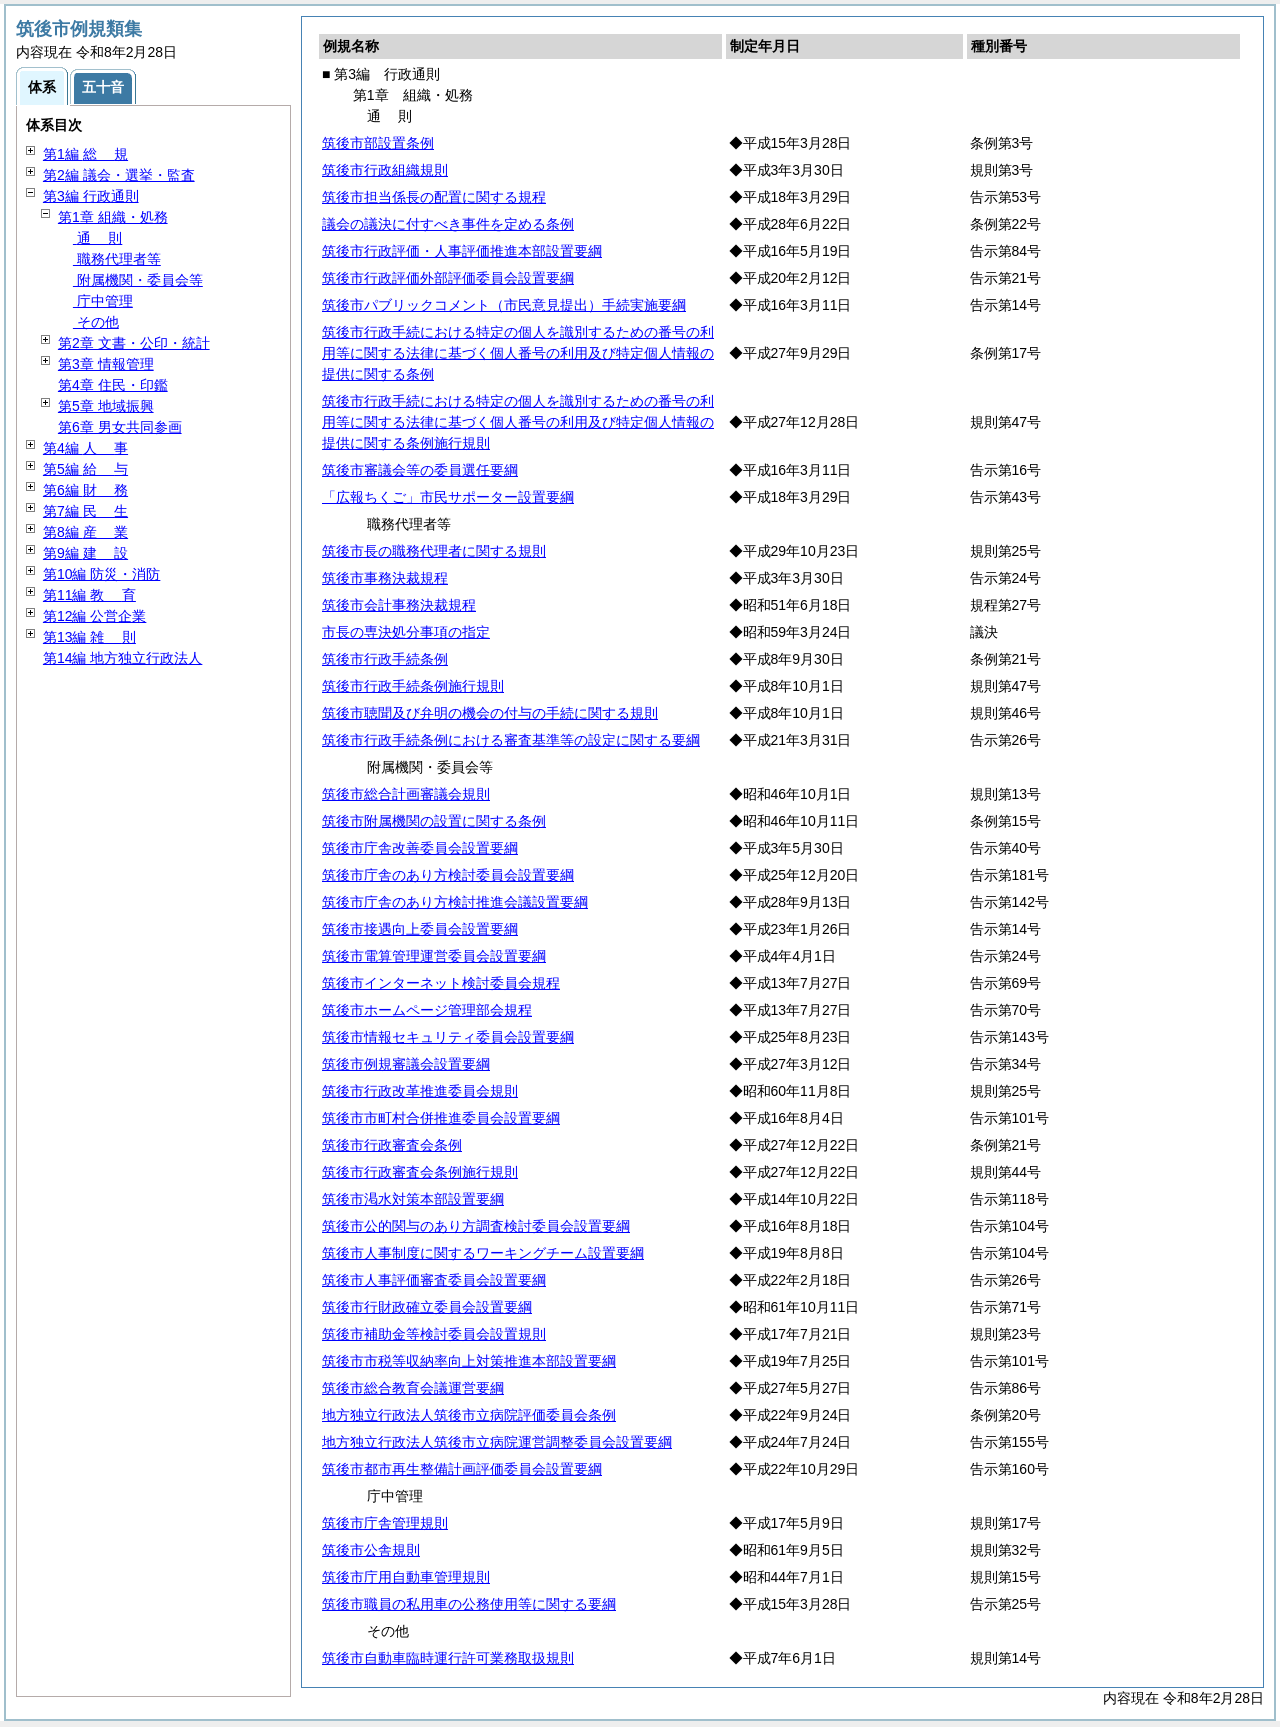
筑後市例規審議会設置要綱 (406, 1064)
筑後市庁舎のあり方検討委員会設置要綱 (448, 875)
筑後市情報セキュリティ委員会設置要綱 (448, 1037)
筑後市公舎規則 (371, 1550)
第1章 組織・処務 (113, 217)
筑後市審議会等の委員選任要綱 (420, 470)
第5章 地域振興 (106, 406)
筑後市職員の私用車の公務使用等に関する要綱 (469, 1604)
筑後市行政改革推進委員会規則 (420, 1091)
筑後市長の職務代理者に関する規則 (434, 551)
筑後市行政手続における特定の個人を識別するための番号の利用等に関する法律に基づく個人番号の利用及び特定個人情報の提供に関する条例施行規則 (518, 422)
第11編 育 (89, 595)
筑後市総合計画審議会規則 (406, 794)
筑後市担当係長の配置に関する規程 (434, 197)
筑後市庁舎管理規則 (385, 1523)
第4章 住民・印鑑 (113, 385)
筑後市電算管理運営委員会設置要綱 (434, 956)
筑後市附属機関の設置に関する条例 (434, 821)
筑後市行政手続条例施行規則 (413, 686)
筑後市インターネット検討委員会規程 (441, 983)
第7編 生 (85, 511)
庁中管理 (103, 301)
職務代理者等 (117, 259)
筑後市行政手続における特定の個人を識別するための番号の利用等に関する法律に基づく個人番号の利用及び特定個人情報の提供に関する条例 (518, 353)
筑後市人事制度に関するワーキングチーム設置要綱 (483, 1253)
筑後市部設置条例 (378, 143)
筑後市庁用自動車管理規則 (406, 1577)
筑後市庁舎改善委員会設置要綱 (420, 848)
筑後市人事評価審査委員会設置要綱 (434, 1280)
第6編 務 (85, 490)
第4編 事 (85, 448)
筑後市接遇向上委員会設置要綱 (420, 929)
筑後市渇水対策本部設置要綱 (413, 1199)
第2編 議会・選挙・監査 (119, 175)
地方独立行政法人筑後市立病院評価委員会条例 (469, 1415)
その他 (96, 322)
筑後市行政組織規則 (385, 170)
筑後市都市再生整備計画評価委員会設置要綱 (462, 1469)
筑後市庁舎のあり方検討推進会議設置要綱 (455, 902)
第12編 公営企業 (94, 616)
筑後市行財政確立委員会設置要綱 (427, 1307)
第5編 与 (85, 469)
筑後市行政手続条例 (385, 659)
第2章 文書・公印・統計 (134, 343)
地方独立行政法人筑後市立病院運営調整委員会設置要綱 (497, 1442)
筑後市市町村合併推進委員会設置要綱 (441, 1118)
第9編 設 (85, 553)
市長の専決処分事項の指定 (406, 632)
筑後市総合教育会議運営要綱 (413, 1388)
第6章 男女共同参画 (120, 427)
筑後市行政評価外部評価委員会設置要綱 (448, 278)
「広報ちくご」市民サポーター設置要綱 (448, 497)
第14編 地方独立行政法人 (122, 658)
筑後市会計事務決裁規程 (399, 605)
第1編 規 (85, 154)
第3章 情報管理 (106, 364)
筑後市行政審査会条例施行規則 (420, 1172)
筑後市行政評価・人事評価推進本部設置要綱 (462, 251)
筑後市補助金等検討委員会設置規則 (434, 1334)
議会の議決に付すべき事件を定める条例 (448, 224)
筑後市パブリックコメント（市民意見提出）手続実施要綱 (504, 305)
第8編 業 (85, 532)
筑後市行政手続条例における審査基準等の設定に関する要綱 (511, 740)
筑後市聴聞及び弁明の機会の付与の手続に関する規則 (490, 713)
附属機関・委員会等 (138, 280)
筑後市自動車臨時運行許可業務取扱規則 (448, 1658)
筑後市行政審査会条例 (392, 1145)
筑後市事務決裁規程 (385, 578)
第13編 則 (89, 637)
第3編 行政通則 (91, 196)
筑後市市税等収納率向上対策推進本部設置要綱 (469, 1361)
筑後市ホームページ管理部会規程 (427, 1010)
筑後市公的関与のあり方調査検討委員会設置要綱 (476, 1226)
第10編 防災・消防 (101, 574)
